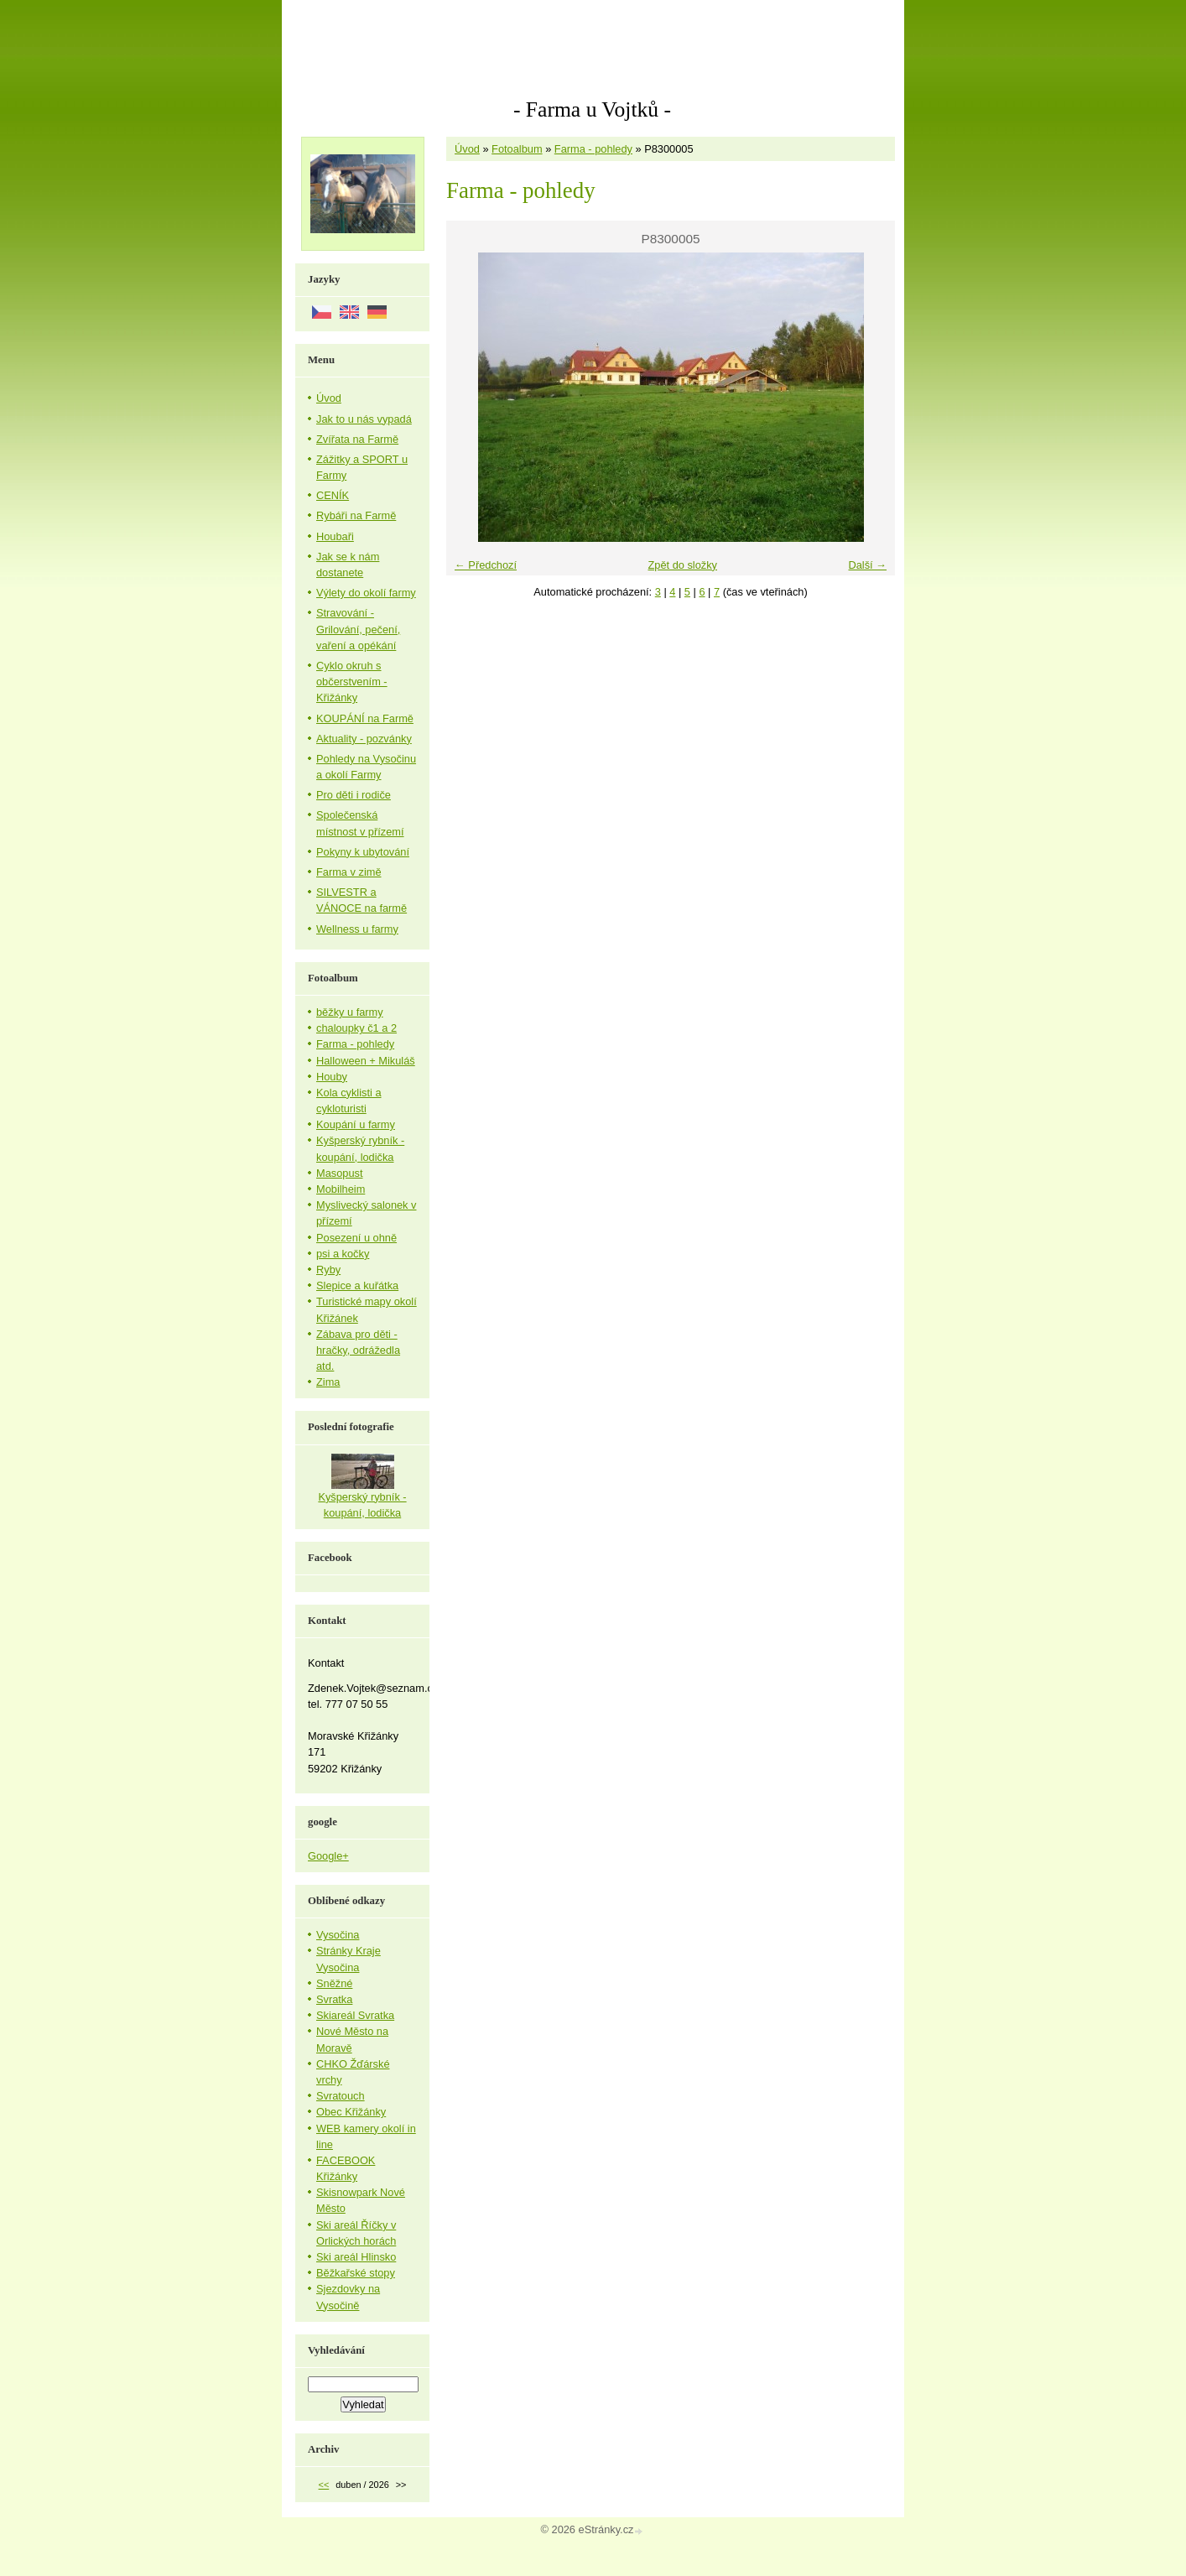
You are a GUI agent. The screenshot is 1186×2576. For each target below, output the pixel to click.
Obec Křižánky (351, 2111)
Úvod (467, 149)
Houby (331, 1076)
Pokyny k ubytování (362, 852)
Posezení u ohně (356, 1237)
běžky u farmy (349, 1012)
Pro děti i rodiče (353, 794)
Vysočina (337, 1934)
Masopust (339, 1173)
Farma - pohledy (593, 149)
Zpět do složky (682, 565)
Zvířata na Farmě (357, 439)
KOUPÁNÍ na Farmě (365, 718)
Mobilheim (340, 1189)
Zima (328, 1382)
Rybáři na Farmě (356, 515)
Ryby (328, 1269)
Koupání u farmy (355, 1124)
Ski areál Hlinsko (356, 2257)
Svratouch (340, 2095)
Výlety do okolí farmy (366, 592)
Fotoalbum (517, 149)
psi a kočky (342, 1253)
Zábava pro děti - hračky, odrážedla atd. (358, 1350)
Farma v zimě (349, 872)
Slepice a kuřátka (357, 1285)
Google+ (328, 1856)
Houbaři (335, 536)
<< (324, 2485)
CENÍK (332, 495)
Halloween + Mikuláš (365, 1060)
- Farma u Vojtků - (592, 109)
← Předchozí (486, 565)
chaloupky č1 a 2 (356, 1028)
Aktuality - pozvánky (364, 738)
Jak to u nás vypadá (364, 419)
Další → (867, 565)
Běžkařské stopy (355, 2272)
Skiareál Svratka (355, 2015)
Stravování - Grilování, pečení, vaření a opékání (358, 628)
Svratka (334, 1999)
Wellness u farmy (357, 929)
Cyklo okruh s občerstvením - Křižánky (352, 681)
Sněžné (334, 1983)
